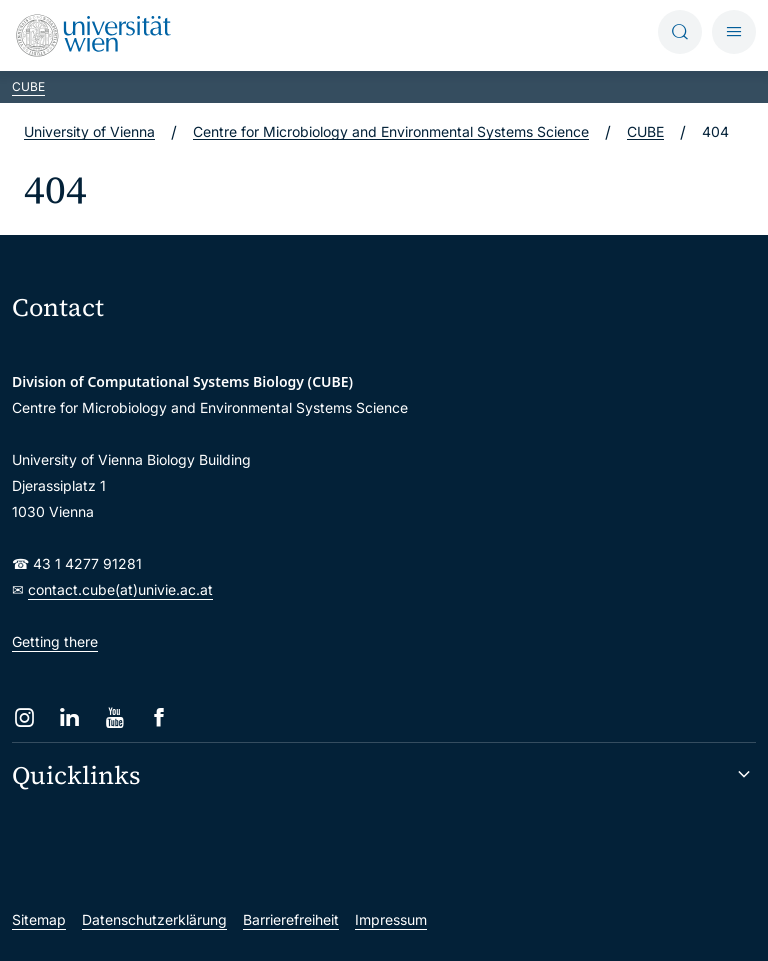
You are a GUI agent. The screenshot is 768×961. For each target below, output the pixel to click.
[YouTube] (114, 717)
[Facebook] (159, 717)
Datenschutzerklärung (154, 919)
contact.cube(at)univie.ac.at (120, 589)
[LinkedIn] (69, 717)
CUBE (28, 86)
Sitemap (39, 919)
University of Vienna (89, 131)
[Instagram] (24, 717)
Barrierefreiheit (291, 919)
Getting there (55, 641)
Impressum (391, 919)
